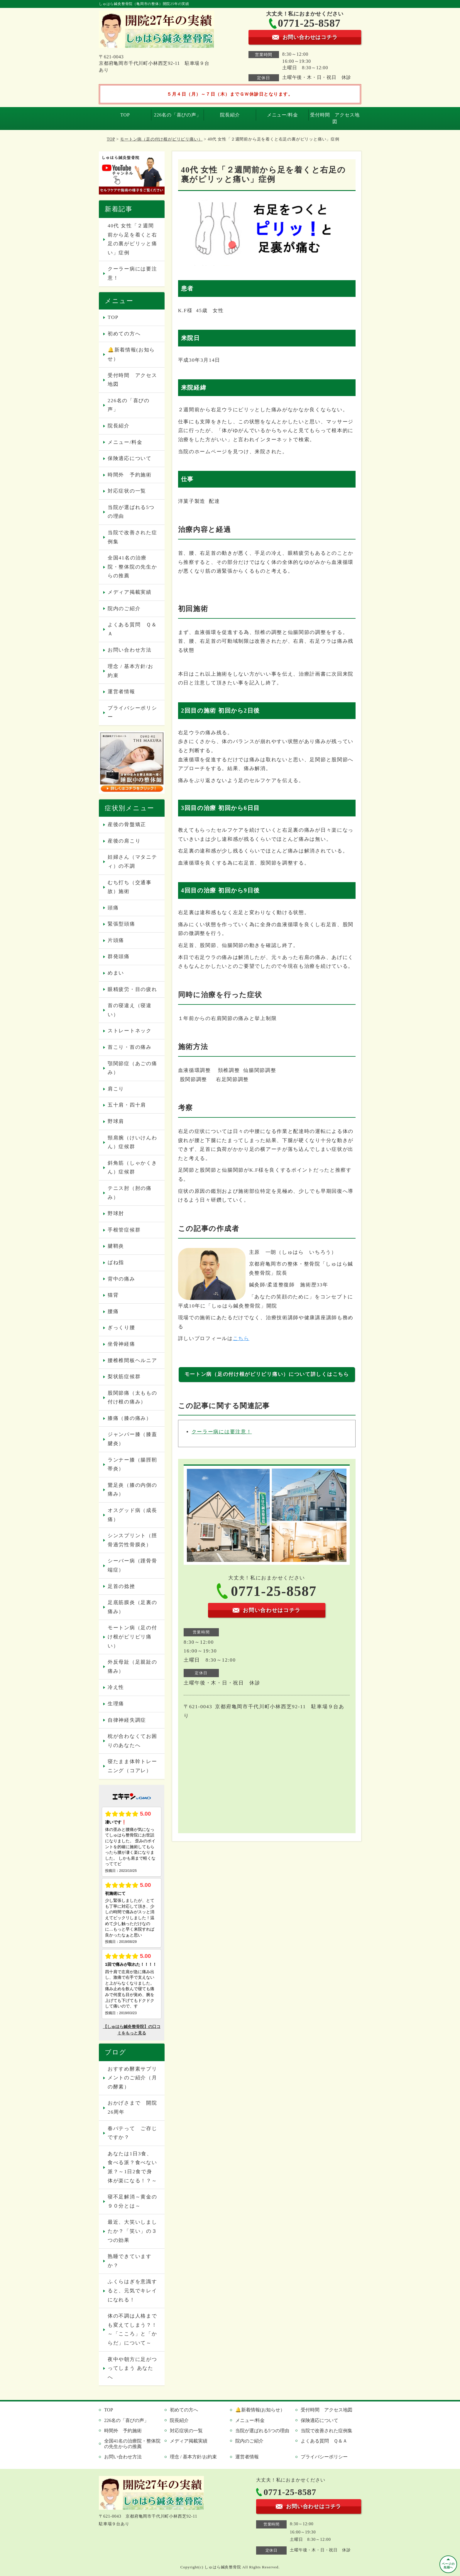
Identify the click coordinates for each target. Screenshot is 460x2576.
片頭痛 (116, 940)
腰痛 (113, 1311)
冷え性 (116, 1687)
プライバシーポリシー (132, 712)
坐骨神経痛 (121, 1344)
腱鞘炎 (116, 1246)
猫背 (113, 1295)
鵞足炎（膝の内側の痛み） (132, 1489)
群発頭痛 (119, 956)
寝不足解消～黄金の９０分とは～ (132, 2201)
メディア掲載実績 (130, 592)
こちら (241, 1338)
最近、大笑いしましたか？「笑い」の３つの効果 (132, 2231)
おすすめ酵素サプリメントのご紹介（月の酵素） (132, 2078)
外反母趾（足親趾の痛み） (132, 1666)
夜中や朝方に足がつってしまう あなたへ (132, 2368)
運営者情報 (121, 691)
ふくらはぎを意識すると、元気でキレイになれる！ (132, 2290)
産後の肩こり (124, 841)
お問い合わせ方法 (130, 650)
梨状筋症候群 (124, 1376)
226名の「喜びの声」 (177, 114)
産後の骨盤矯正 (127, 824)
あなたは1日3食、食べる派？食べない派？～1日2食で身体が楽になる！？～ (132, 2167)
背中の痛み (121, 1279)
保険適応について (130, 458)
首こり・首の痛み (130, 1047)
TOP (125, 114)
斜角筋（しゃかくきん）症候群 (132, 1167)
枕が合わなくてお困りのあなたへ (132, 1740)
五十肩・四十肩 (127, 1105)
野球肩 (116, 1121)
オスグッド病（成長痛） (132, 1515)
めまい (116, 973)
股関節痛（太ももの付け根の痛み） (132, 1397)
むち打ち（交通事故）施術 (130, 887)
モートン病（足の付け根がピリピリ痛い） (161, 139)
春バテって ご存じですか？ (132, 2133)
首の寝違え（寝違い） (130, 1010)
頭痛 (113, 908)
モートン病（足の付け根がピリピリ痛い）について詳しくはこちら (267, 1374)
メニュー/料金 (282, 114)
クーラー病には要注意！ (222, 1432)
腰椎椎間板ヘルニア (132, 1360)
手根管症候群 (124, 1230)
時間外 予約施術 (130, 475)
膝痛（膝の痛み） (130, 1418)
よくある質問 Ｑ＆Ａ (132, 629)
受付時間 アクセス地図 (334, 118)
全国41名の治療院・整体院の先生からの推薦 (132, 567)
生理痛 (116, 1703)
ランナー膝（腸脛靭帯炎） (132, 1464)
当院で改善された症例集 (132, 537)
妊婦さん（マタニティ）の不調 (132, 861)
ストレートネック (130, 1031)
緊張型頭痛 (121, 924)
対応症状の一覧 (127, 491)
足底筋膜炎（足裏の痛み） (132, 1607)
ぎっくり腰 (121, 1327)
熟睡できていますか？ (130, 2261)
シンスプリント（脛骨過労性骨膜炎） (132, 1540)
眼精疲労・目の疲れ (132, 989)
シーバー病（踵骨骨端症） (132, 1565)
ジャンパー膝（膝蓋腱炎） (132, 1439)
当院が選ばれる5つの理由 (131, 512)
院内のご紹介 (124, 608)
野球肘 (116, 1213)
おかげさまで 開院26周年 (132, 2107)
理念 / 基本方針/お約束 (130, 671)
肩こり (116, 1089)
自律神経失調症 (127, 1720)
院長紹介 (230, 114)
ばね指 (116, 1262)
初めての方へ (124, 333)
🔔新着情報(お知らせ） (131, 354)
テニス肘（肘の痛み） (130, 1192)
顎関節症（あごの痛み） (132, 1068)
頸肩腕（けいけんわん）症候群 (132, 1142)
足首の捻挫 (121, 1586)
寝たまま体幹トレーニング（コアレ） (132, 1766)
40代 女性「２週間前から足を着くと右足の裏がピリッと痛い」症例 (132, 239)
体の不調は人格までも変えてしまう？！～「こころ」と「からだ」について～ (132, 2329)
